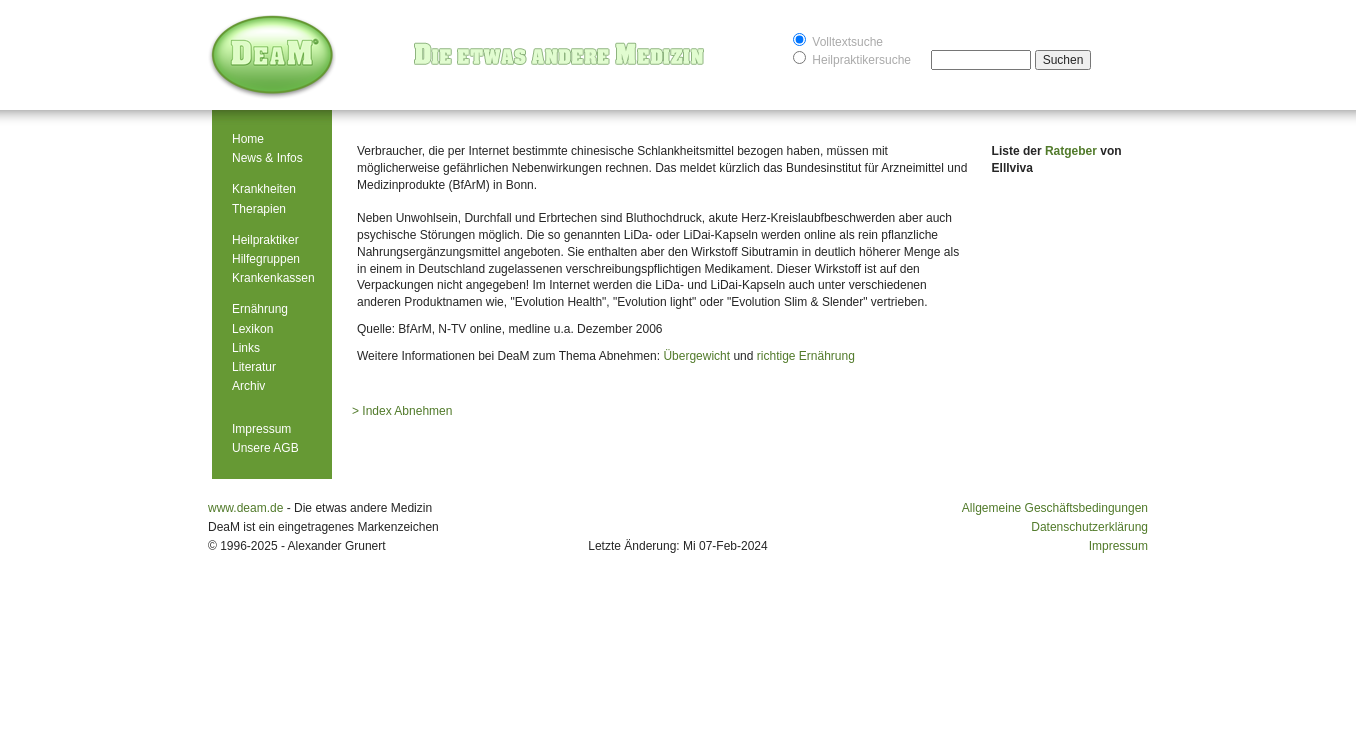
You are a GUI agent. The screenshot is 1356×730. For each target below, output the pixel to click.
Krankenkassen (273, 278)
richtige (776, 356)
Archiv (248, 386)
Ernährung (260, 309)
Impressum (261, 429)
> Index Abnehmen (402, 411)
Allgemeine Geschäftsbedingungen (1055, 508)
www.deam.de (245, 508)
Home (248, 139)
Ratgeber (1072, 151)
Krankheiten (264, 189)
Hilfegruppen (266, 259)
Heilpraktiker (265, 240)
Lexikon (252, 329)
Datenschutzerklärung (1089, 527)
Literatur (254, 367)
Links (246, 348)
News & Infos (267, 158)
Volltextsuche (838, 40)
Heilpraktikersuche (852, 58)
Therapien (259, 209)
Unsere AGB (265, 448)
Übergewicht (696, 356)
